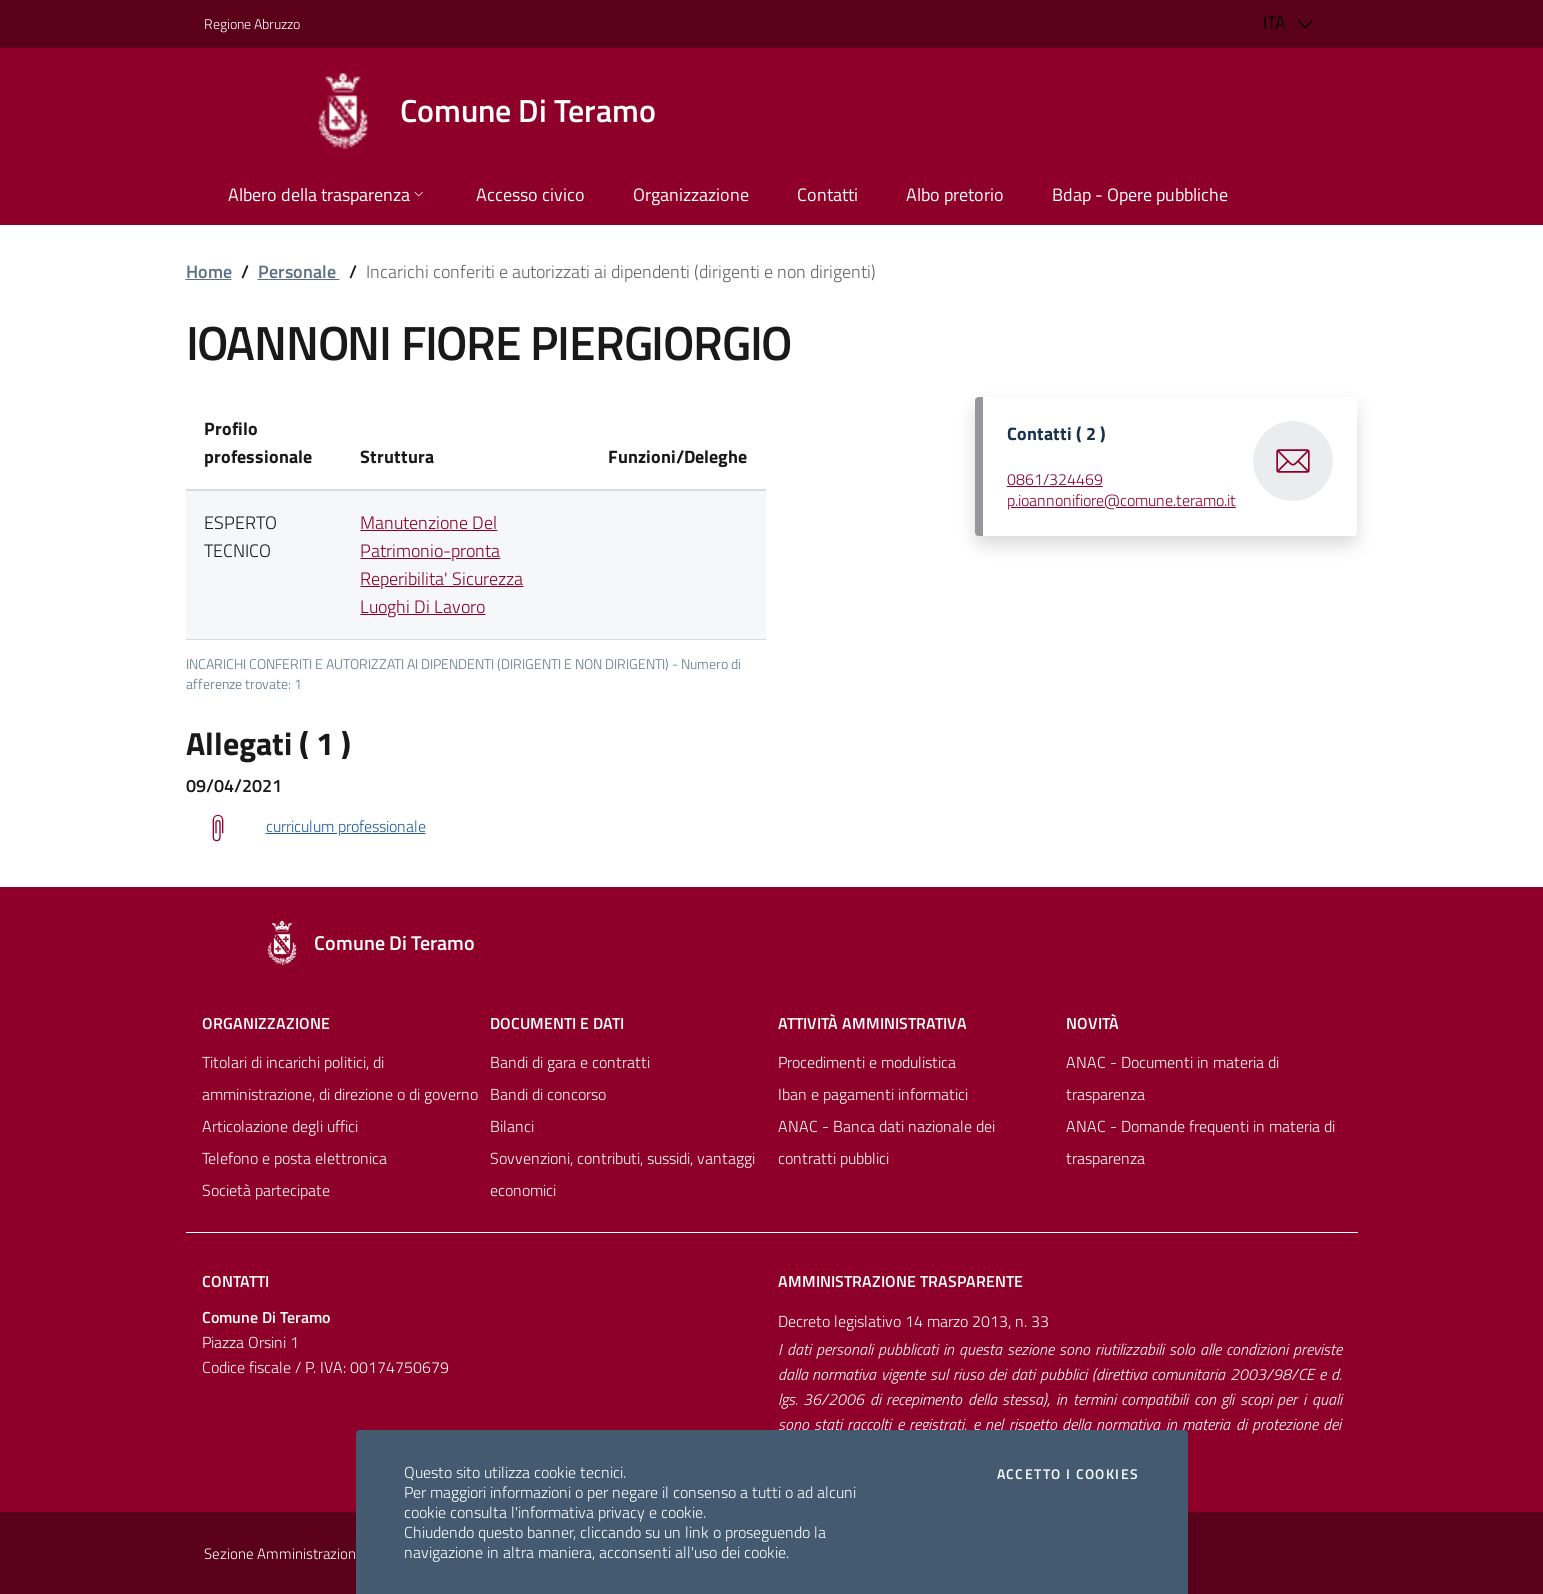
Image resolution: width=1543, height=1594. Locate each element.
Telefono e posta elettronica (294, 1158)
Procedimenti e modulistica (867, 1062)
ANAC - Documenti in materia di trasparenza (1172, 1078)
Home (209, 271)
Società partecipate (266, 1190)
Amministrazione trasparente (900, 1281)
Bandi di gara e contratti (570, 1062)
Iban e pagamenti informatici (873, 1094)
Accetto (1068, 1474)
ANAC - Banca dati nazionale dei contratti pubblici (886, 1142)
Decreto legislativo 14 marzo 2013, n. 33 (913, 1321)
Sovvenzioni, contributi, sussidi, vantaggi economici (622, 1174)
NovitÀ (1092, 1023)
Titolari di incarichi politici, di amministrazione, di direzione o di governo (340, 1078)
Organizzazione (266, 1023)
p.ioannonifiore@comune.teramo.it (1121, 500)
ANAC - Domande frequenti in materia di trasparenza (1200, 1142)
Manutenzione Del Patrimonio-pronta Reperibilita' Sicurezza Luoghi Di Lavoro (441, 564)
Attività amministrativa (872, 1023)
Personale (299, 271)
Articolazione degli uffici (280, 1126)
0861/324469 (1055, 479)
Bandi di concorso (548, 1094)
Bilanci (512, 1126)
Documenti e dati (557, 1023)
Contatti (235, 1281)
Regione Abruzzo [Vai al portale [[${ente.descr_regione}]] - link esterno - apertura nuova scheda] (252, 23)
